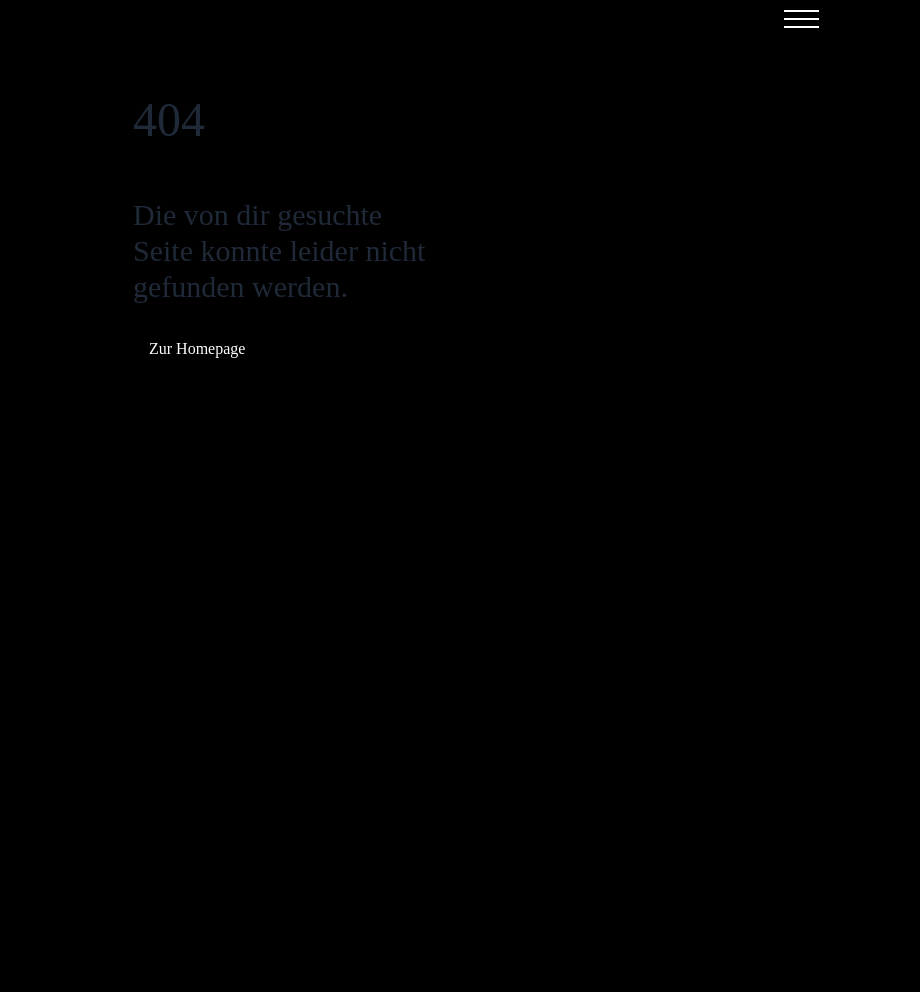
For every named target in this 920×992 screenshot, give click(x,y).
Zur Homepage (197, 348)
